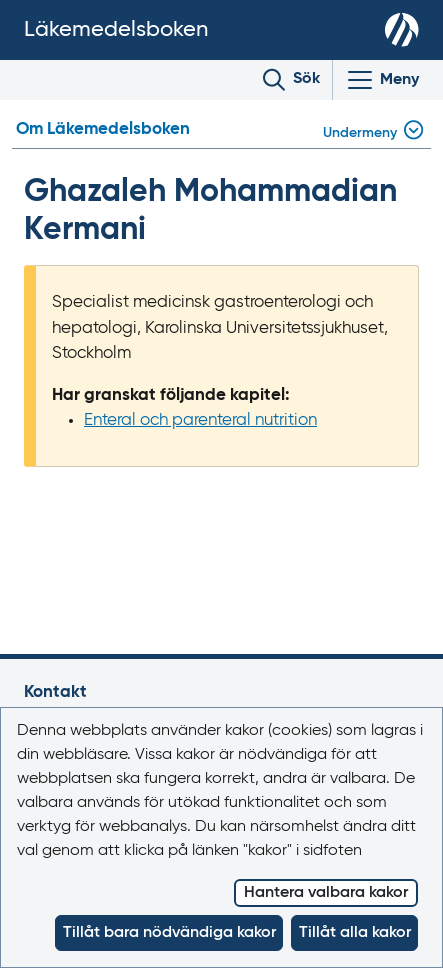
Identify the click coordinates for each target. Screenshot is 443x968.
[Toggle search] (291, 80)
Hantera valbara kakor (326, 893)
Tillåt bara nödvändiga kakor (169, 933)
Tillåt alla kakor (355, 933)
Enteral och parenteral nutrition (200, 420)
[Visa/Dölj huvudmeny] (382, 80)
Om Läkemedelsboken (103, 129)
